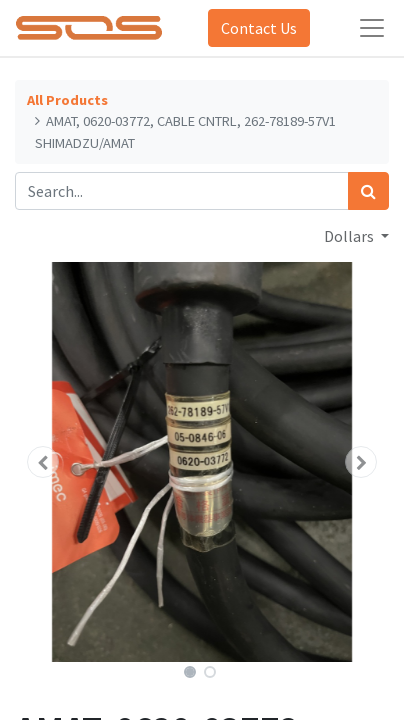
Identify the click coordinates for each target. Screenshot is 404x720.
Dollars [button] (350, 236)
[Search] (368, 191)
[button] (43, 462)
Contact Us (259, 28)
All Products (67, 100)
